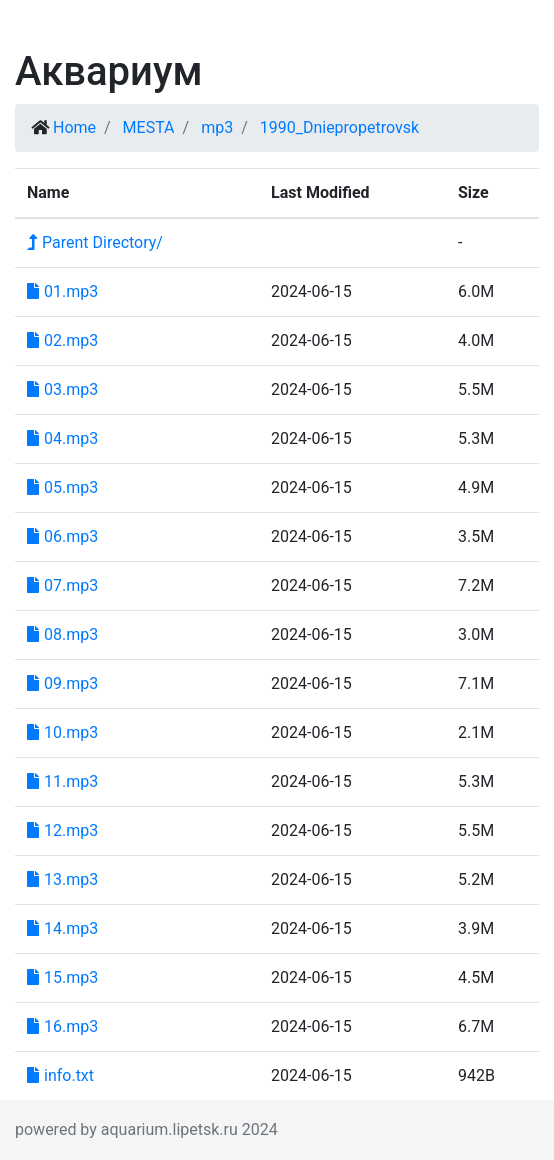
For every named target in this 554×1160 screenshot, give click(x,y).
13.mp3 (62, 879)
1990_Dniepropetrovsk (339, 127)
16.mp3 (62, 1026)
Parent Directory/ (95, 242)
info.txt (60, 1075)
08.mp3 (62, 634)
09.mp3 (62, 683)
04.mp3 (62, 438)
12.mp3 (62, 830)
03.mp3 (62, 389)
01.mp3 (62, 291)
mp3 (217, 127)
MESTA (149, 127)
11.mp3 (62, 781)
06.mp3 (62, 536)
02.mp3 (62, 340)
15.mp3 (62, 977)
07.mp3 (62, 585)
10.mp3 (62, 732)
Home (74, 127)
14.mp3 (62, 928)
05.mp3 (62, 487)
